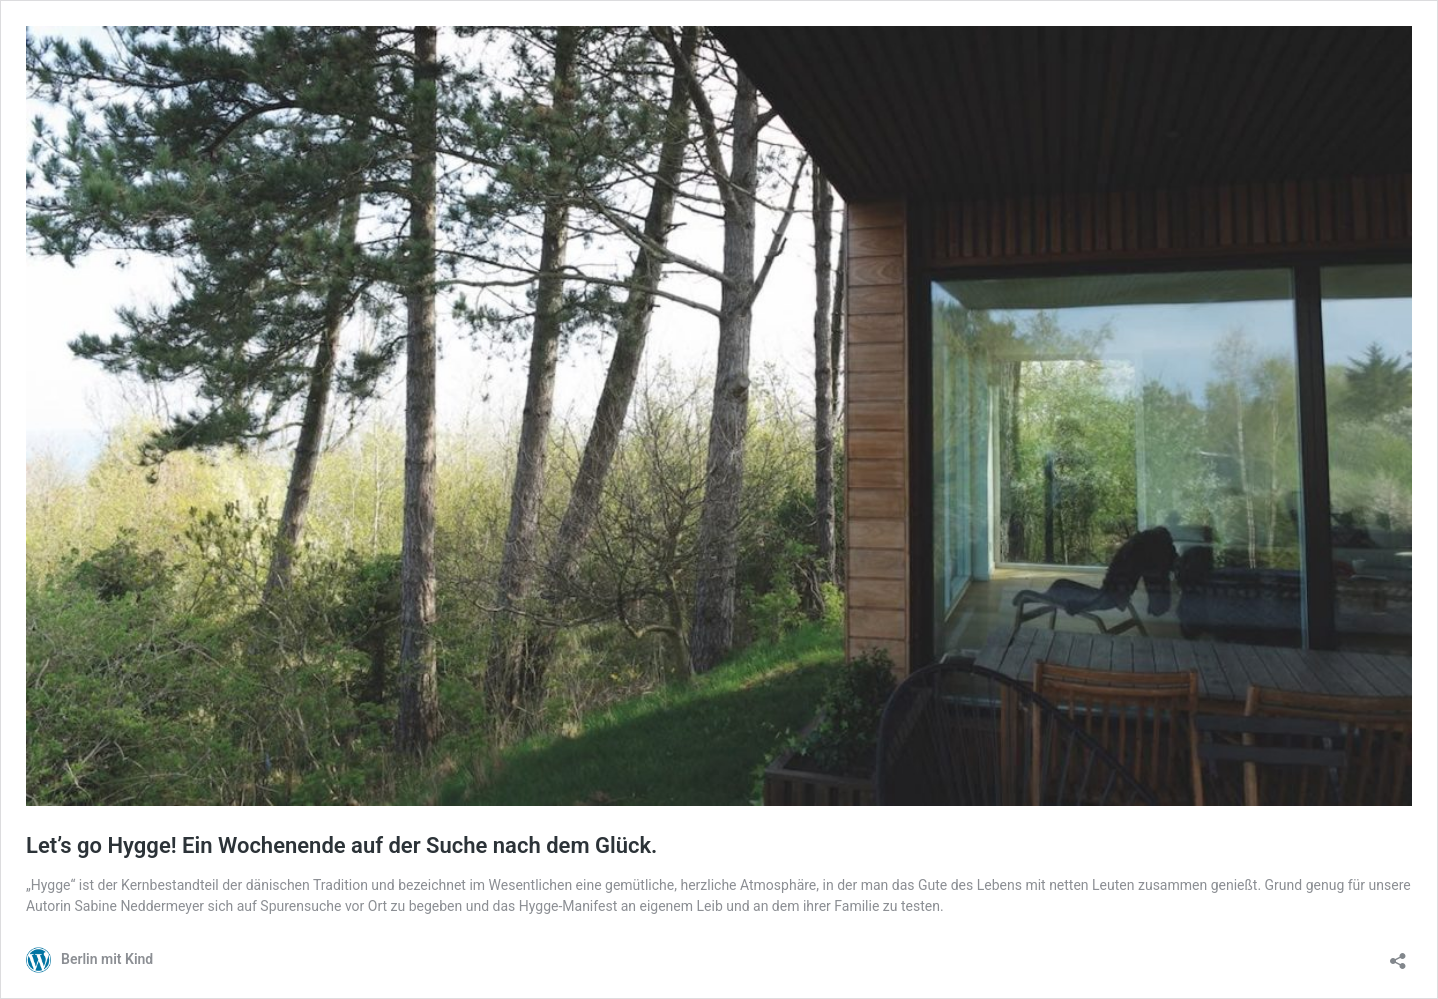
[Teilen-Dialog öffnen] (1398, 954)
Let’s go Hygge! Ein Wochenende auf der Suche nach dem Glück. (341, 845)
